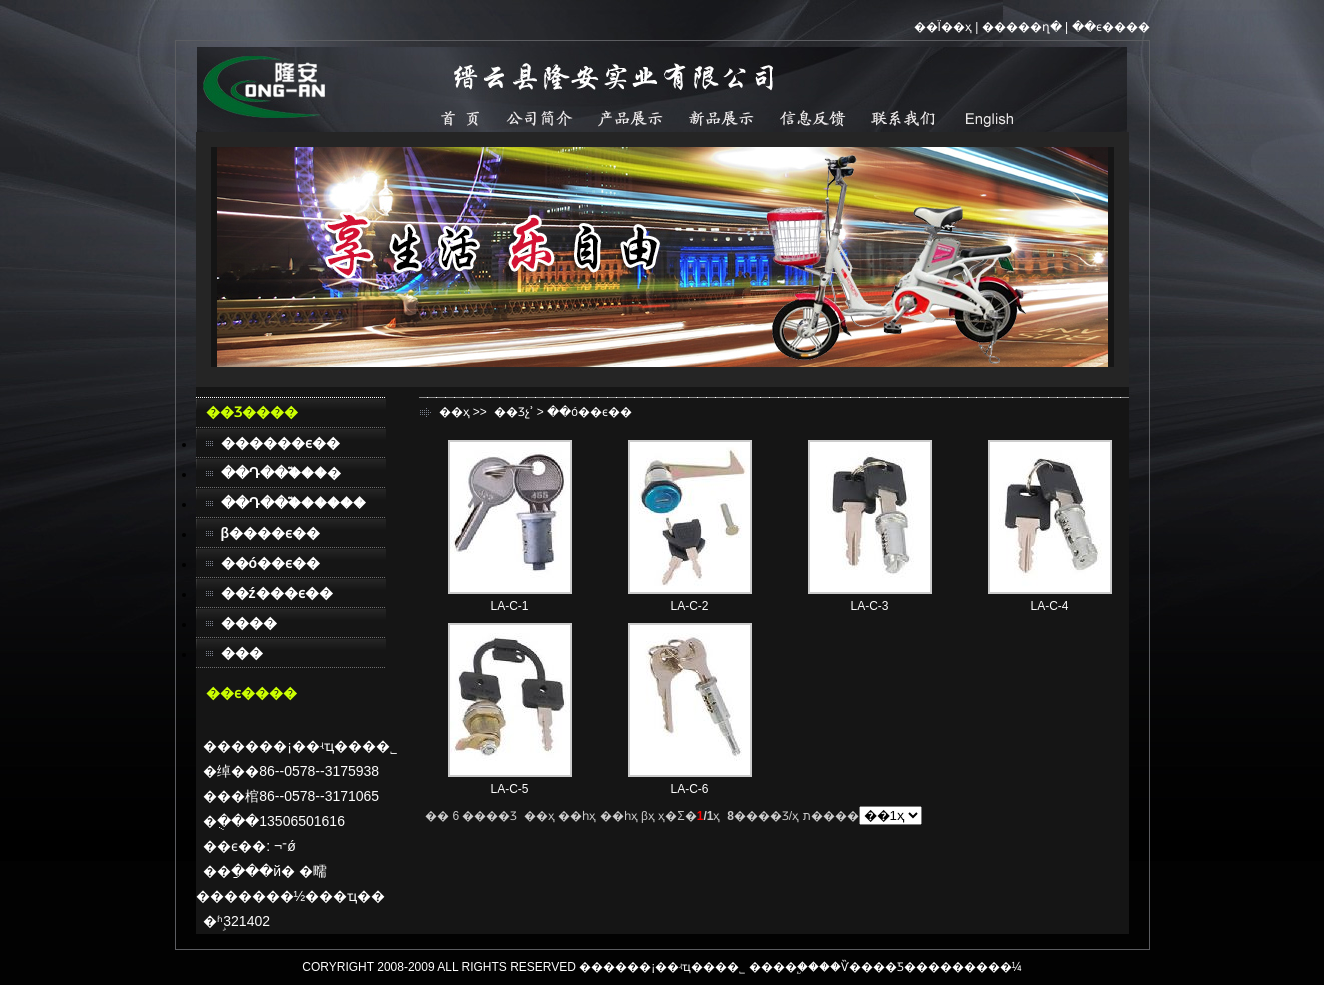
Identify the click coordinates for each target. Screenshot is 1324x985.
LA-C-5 (509, 789)
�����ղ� (1022, 27)
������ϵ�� (280, 443)
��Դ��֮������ (293, 503)
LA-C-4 (1049, 606)
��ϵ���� (1111, 27)
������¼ (981, 967)
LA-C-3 (869, 606)
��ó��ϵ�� (271, 563)
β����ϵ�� (271, 533)
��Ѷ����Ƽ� (867, 967)
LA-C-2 (689, 606)
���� (249, 623)
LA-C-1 (509, 606)
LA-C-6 (689, 789)
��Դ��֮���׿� (281, 473)
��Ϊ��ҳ (943, 27)
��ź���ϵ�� (277, 593)
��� (242, 653)
